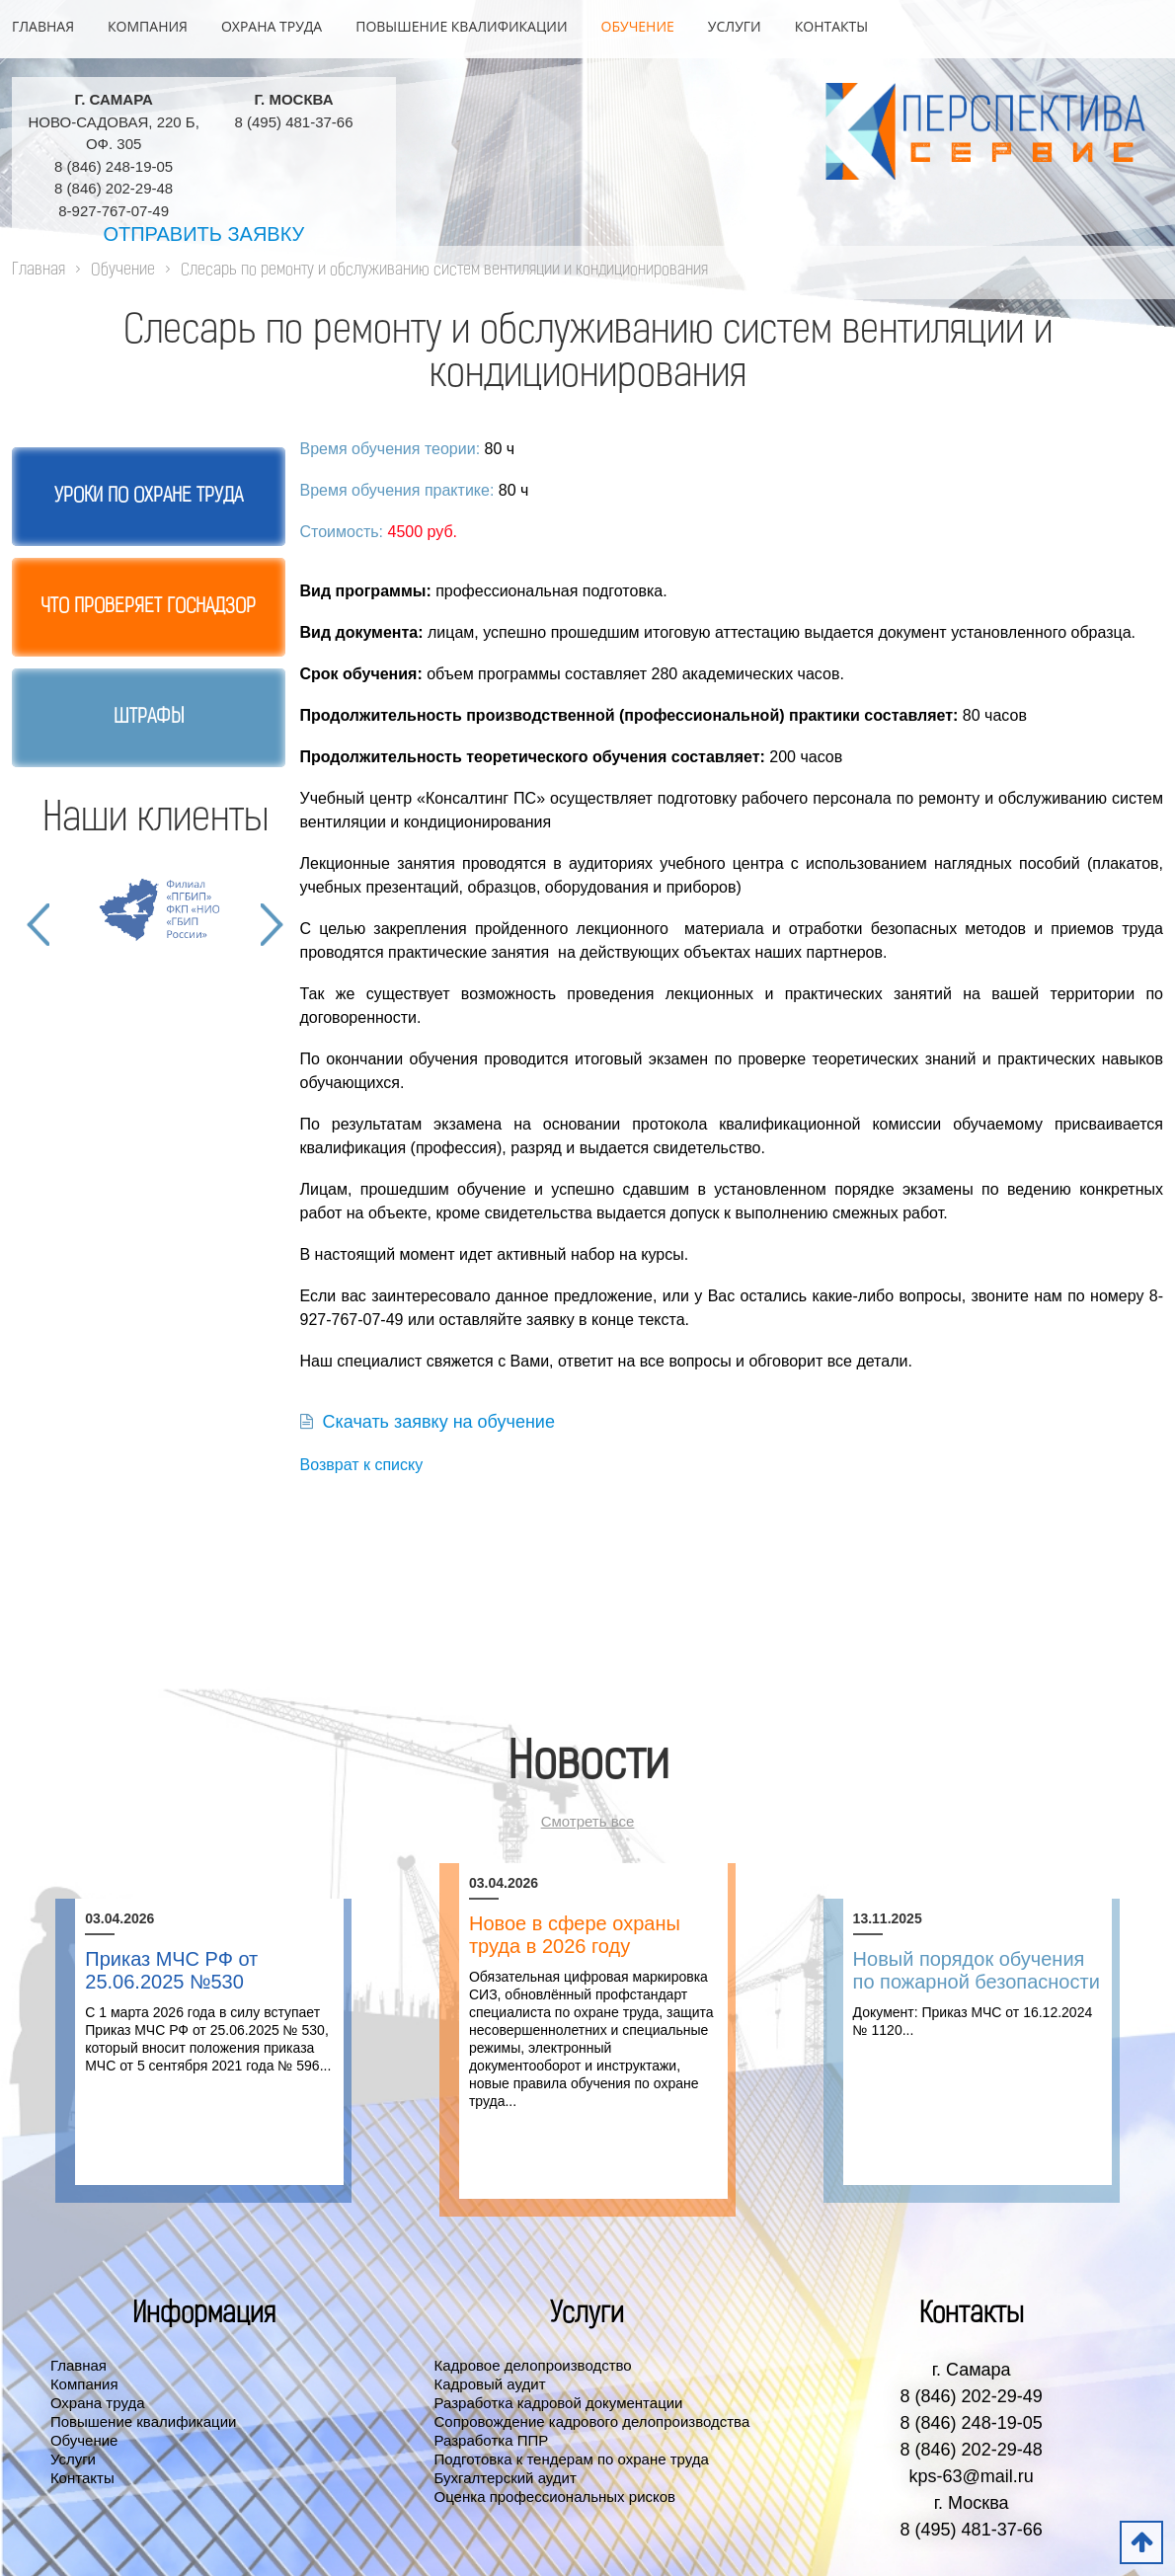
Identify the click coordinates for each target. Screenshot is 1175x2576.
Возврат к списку (362, 1464)
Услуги (734, 26)
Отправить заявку (203, 234)
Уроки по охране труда (148, 497)
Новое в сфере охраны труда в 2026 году (574, 1934)
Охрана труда (271, 26)
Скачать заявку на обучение (427, 1422)
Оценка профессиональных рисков (555, 2496)
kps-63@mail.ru (970, 2476)
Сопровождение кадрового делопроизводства (592, 2421)
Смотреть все (588, 1821)
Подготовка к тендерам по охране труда (571, 2459)
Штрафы (149, 718)
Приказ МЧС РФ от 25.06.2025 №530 (171, 1970)
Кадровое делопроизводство (533, 2365)
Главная (43, 26)
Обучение (637, 26)
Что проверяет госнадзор (148, 607)
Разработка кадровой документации (558, 2402)
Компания (148, 26)
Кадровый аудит (490, 2384)
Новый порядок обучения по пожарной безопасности (976, 1970)
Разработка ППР (491, 2440)
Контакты (831, 26)
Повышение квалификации (461, 26)
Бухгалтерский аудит (505, 2477)
